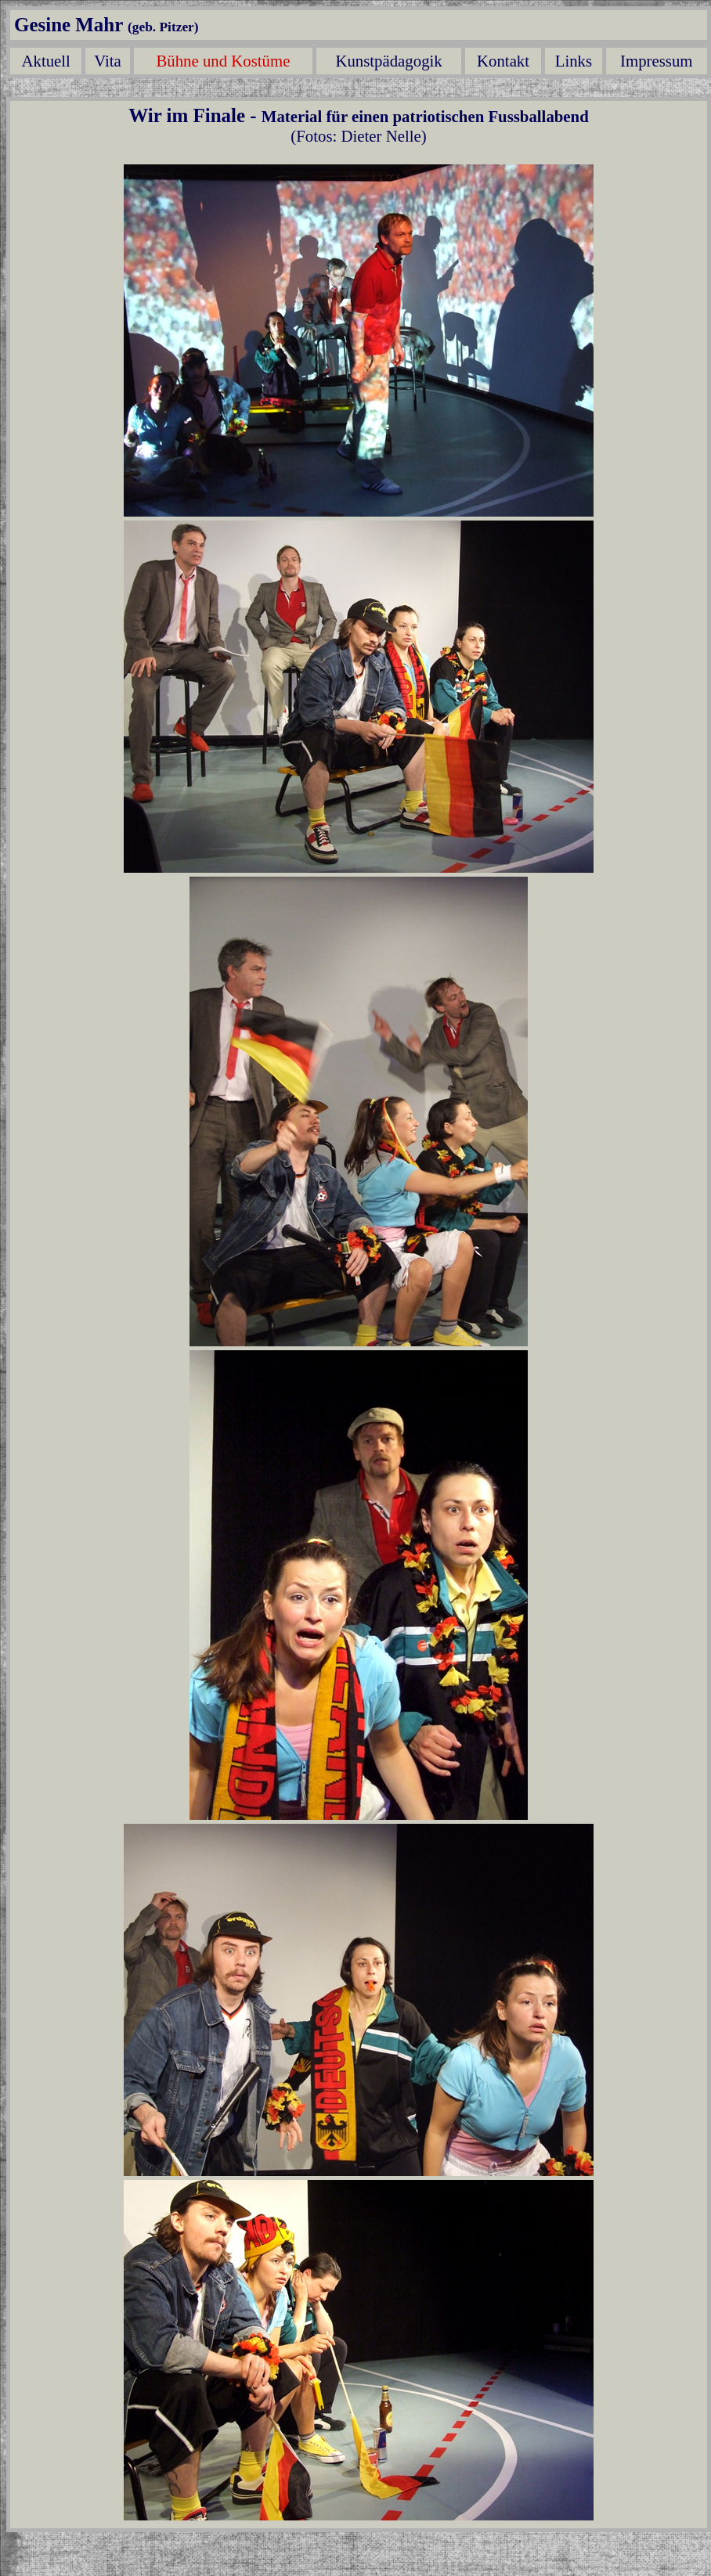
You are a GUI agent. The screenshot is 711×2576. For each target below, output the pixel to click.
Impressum (656, 61)
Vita (107, 61)
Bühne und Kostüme (223, 61)
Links (573, 61)
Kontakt (503, 61)
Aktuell (46, 61)
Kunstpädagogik (388, 61)
